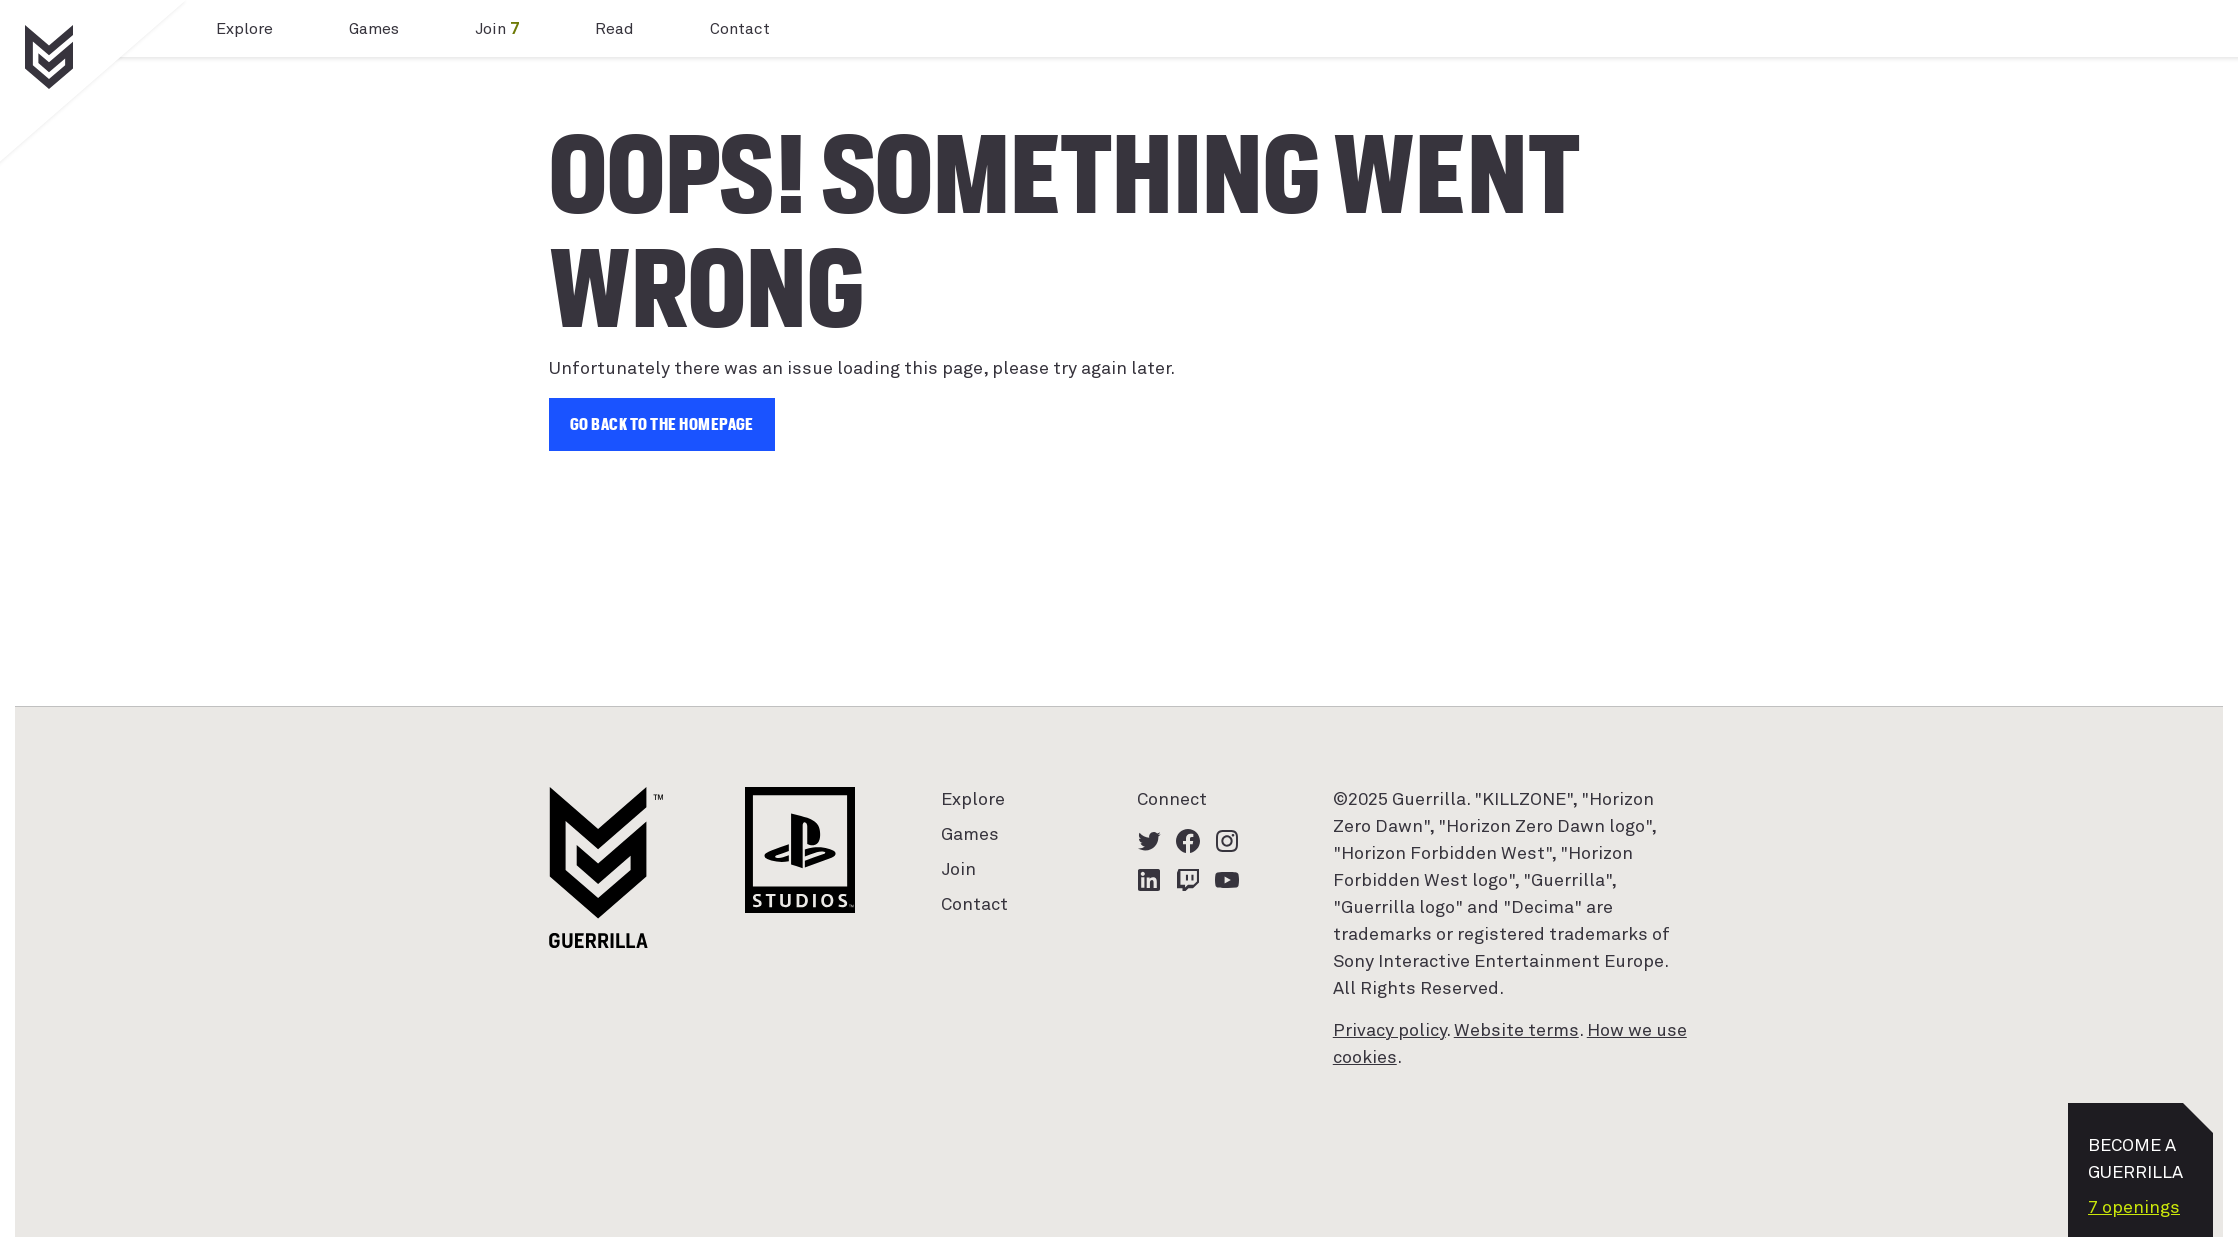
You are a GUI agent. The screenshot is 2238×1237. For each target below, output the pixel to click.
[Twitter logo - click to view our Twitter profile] (1149, 841)
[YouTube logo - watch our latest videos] (1227, 880)
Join (497, 29)
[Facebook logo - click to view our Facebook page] (1188, 841)
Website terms (1516, 1031)
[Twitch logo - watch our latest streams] (1188, 880)
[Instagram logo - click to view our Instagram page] (1227, 841)
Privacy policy (1389, 1031)
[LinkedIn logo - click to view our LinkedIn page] (1149, 880)
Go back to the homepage (662, 424)
